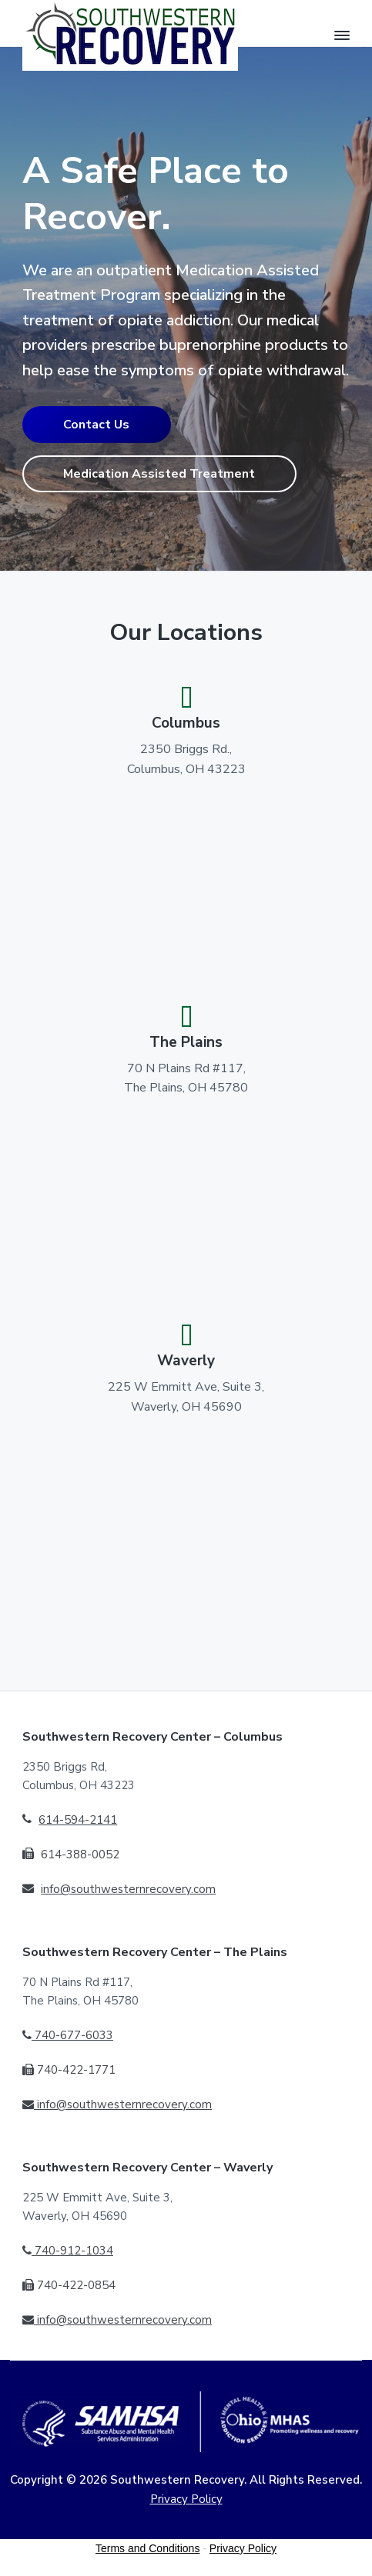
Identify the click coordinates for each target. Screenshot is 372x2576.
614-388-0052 (80, 1854)
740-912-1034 (67, 2250)
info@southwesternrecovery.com (128, 1889)
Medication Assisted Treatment (159, 473)
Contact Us (96, 424)
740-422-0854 (69, 2285)
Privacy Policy (186, 2499)
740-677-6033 (67, 2035)
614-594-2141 (78, 1820)
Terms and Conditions (147, 2548)
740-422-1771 (69, 2070)
